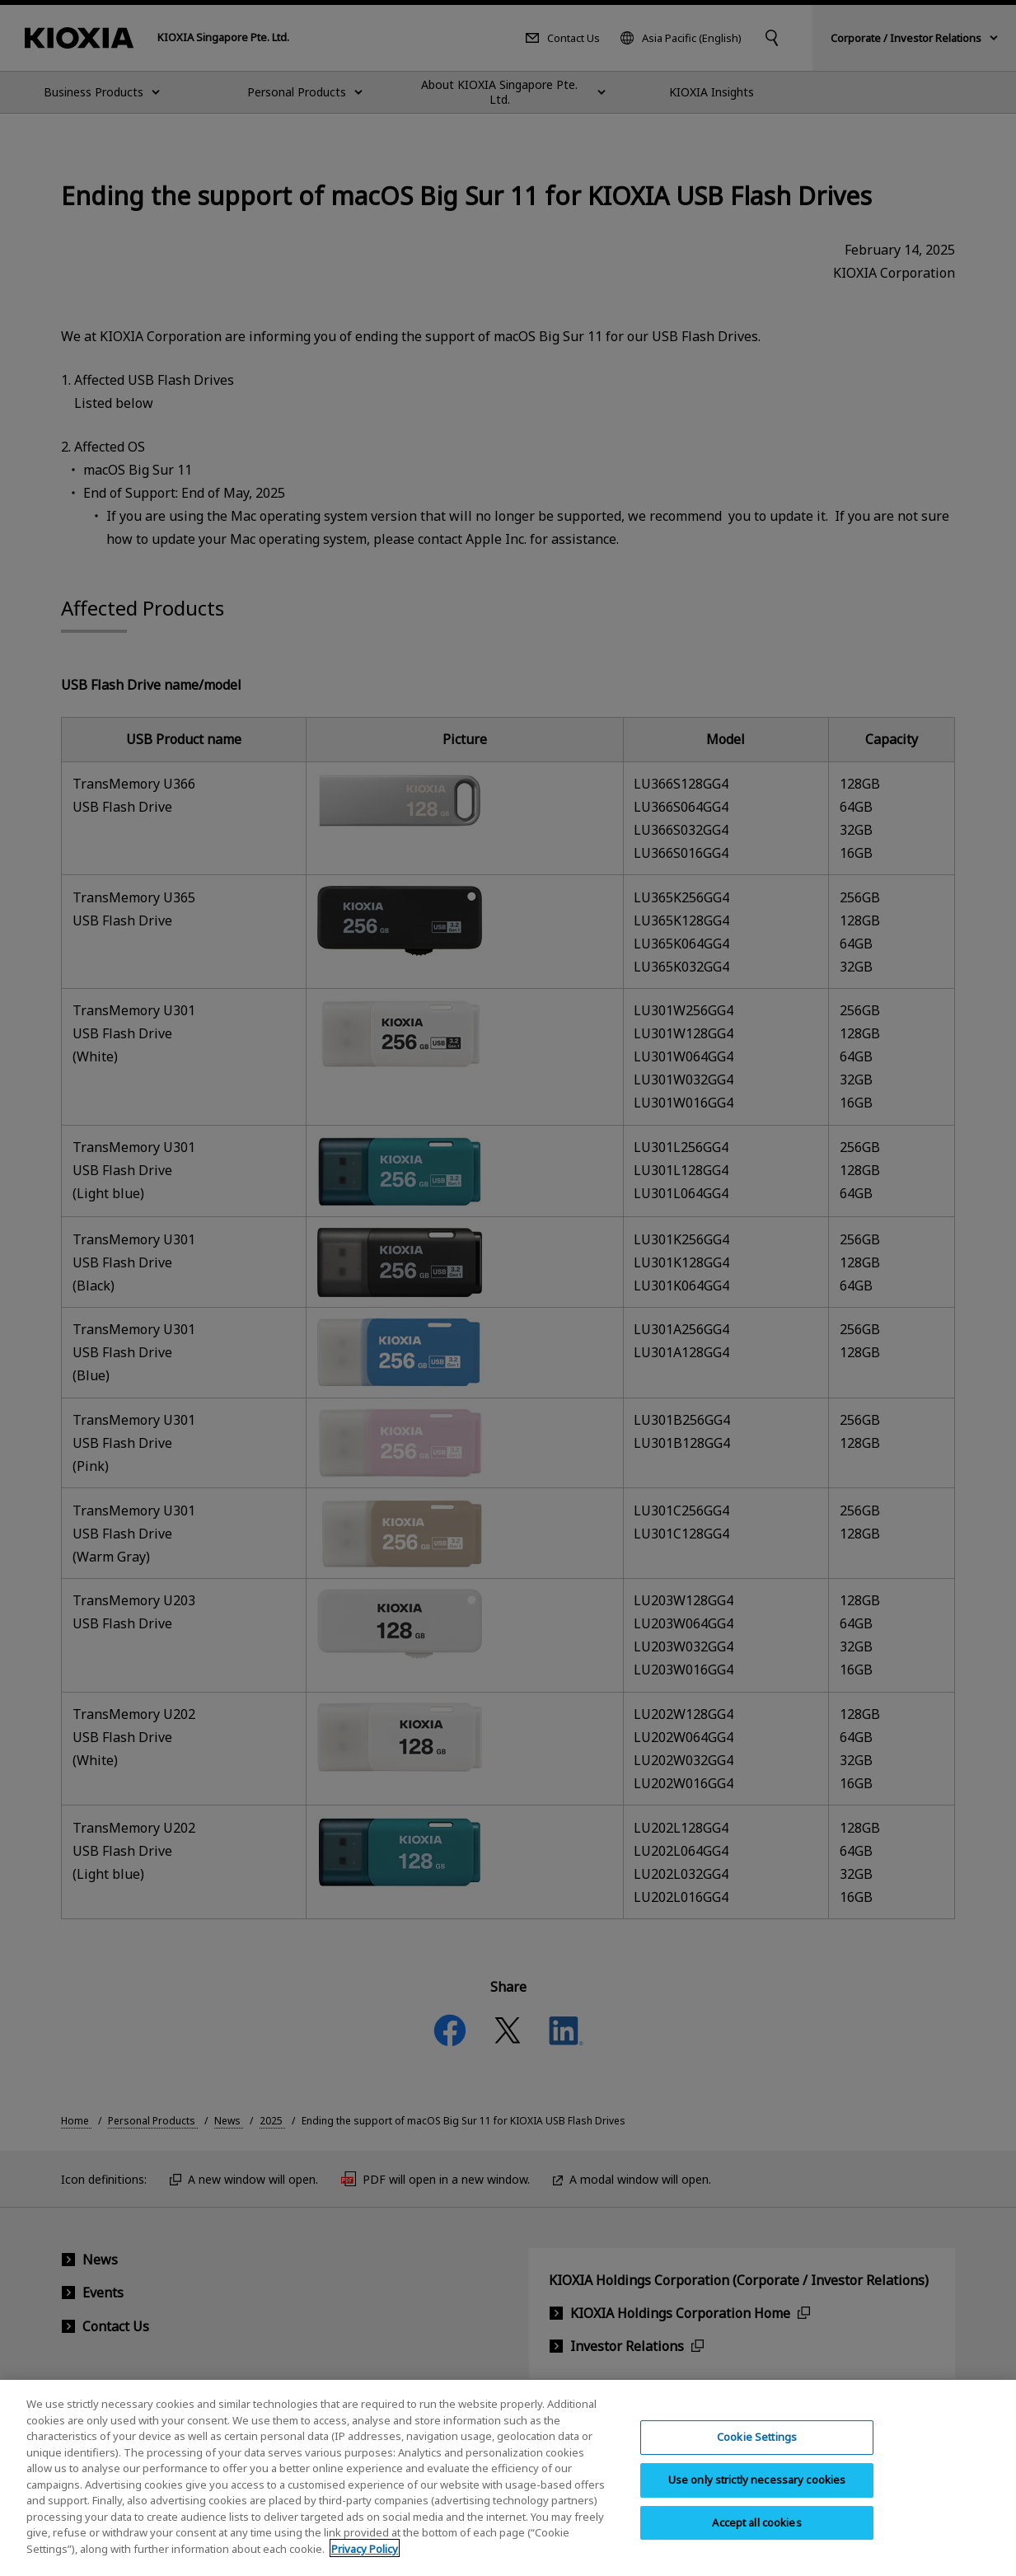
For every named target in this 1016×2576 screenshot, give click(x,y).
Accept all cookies (756, 2534)
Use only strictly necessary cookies (757, 2492)
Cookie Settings (757, 2449)
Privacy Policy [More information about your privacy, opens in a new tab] (364, 2561)
